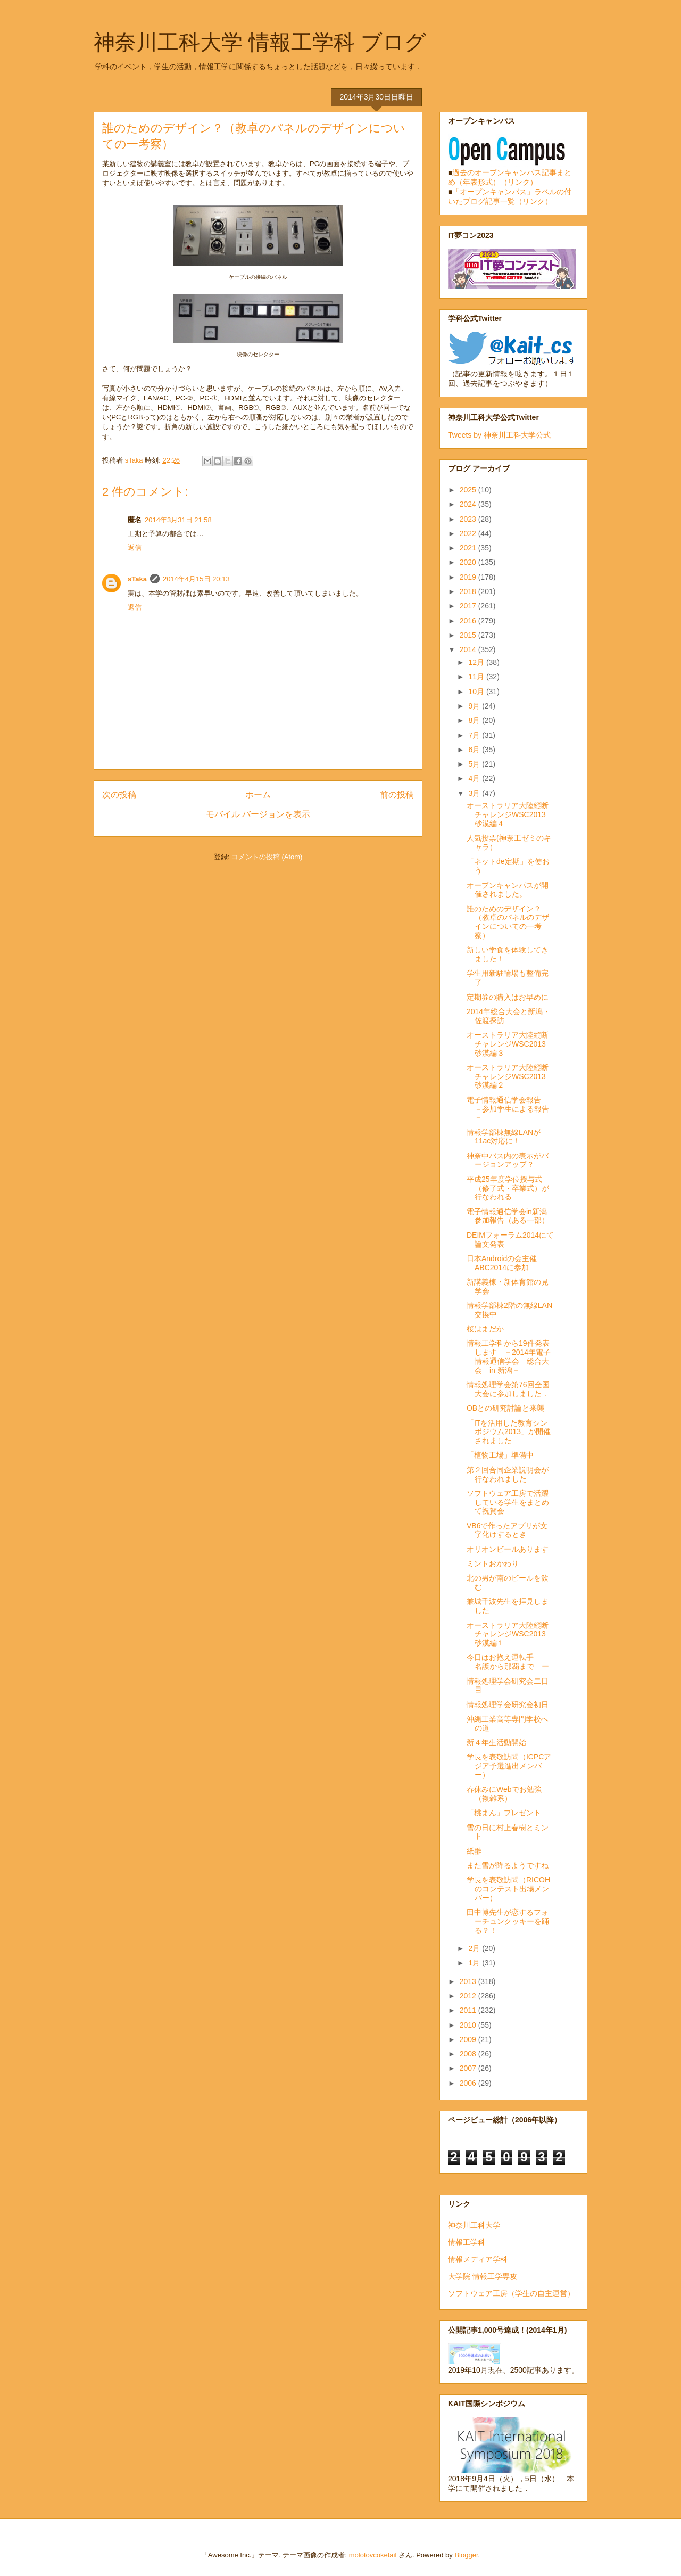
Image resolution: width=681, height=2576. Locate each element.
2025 (469, 489)
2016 (469, 620)
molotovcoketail (373, 2555)
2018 (469, 591)
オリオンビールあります (508, 1549)
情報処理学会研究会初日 (508, 1704)
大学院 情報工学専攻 (482, 2276)
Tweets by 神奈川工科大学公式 (499, 435)
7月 (475, 735)
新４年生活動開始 (496, 1742)
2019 (469, 577)
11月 (477, 676)
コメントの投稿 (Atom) (267, 857)
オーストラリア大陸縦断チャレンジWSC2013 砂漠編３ (510, 1044)
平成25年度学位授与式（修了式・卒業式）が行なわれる (508, 1188)
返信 (135, 548)
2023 (469, 519)
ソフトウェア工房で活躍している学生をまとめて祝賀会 (508, 1502)
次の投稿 (119, 794)
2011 (469, 2010)
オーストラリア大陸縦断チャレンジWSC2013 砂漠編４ (510, 814)
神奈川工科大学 (474, 2225)
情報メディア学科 (478, 2259)
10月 (477, 691)
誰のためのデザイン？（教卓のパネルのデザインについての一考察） (508, 922)
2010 (469, 2025)
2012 (469, 1995)
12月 (477, 662)
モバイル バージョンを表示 (258, 814)
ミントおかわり (493, 1563)
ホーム (258, 794)
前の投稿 (397, 794)
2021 (469, 548)
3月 (475, 793)
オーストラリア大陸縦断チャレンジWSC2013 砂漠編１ (510, 1634)
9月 (475, 706)
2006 (469, 2083)
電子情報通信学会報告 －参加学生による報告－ (508, 1109)
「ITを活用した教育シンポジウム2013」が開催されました (509, 1432)
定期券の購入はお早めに (508, 997)
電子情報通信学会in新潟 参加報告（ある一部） (510, 1216)
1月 (475, 1962)
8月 (475, 720)
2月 (475, 1948)
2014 (469, 649)
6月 (475, 749)
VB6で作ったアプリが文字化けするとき (507, 1530)
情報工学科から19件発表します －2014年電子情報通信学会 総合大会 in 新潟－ (509, 1356)
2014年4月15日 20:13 (196, 579)
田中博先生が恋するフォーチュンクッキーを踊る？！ (508, 1921)
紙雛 (474, 1851)
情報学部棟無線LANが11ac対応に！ (504, 1137)
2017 (469, 606)
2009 (469, 2039)
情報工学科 (466, 2242)
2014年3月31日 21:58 (178, 520)
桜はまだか (485, 1328)
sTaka (137, 579)
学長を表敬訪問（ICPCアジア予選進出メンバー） (509, 1765)
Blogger (466, 2555)
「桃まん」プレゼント (504, 1812)
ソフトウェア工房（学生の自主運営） (511, 2293)
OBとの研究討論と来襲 (505, 1408)
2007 (469, 2068)
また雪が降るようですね (508, 1865)
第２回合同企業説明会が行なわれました (508, 1474)
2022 (469, 533)
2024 (469, 504)
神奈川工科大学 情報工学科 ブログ (260, 42)
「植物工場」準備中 (500, 1455)
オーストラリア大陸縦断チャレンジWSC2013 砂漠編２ (510, 1076)
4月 (475, 778)
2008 (469, 2054)
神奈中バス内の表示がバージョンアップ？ (508, 1160)
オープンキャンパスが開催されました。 (508, 890)
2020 (469, 562)
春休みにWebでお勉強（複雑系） (504, 1794)
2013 (469, 1981)
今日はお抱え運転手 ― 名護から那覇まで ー (511, 1661)
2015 (469, 635)
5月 (475, 764)
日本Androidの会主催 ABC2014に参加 (502, 1263)
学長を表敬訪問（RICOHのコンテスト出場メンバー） (508, 1888)
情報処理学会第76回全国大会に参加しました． (508, 1389)
